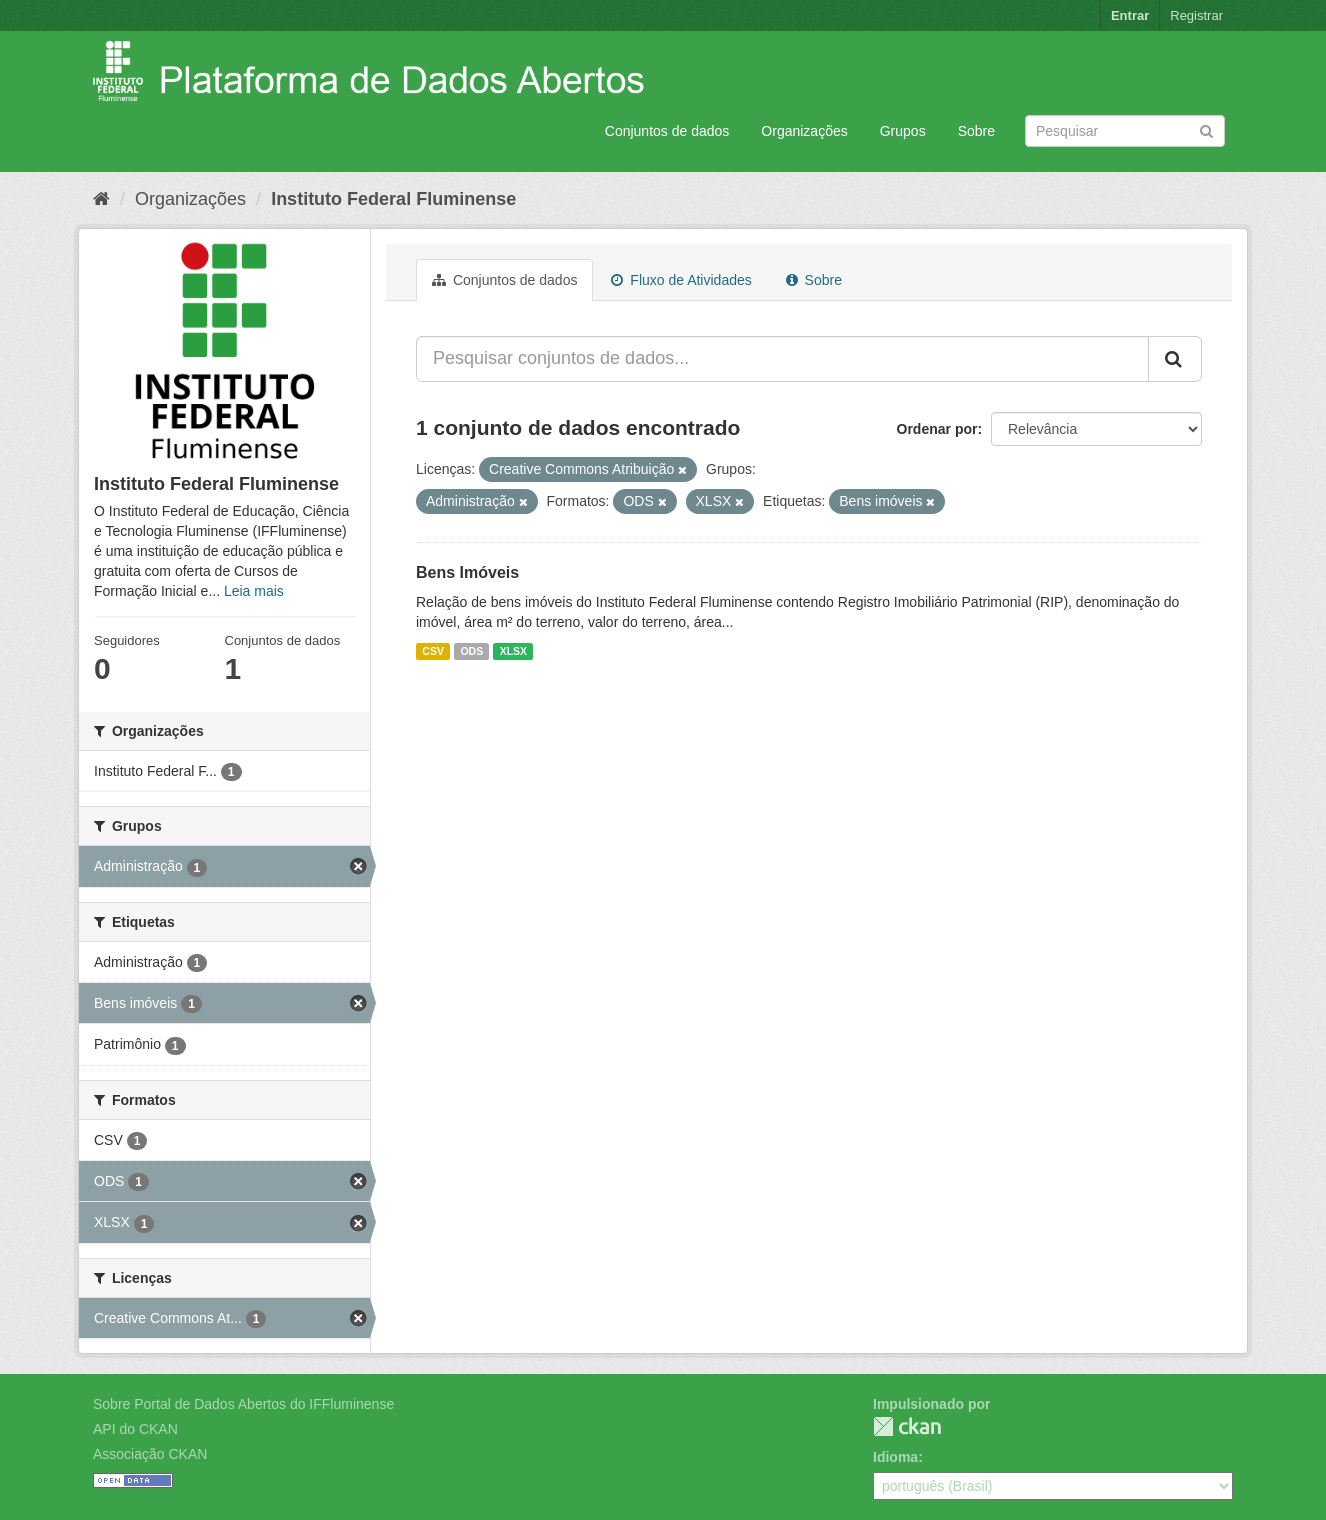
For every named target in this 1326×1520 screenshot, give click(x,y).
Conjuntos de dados (667, 131)
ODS (471, 651)
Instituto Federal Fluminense (393, 199)
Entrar (1130, 15)
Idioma (895, 1457)
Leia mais (254, 591)
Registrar (1196, 15)
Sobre (976, 131)
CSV (433, 651)
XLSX (513, 651)
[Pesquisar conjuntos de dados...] (782, 359)
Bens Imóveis (467, 572)
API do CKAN (135, 1429)
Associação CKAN (150, 1454)
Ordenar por (937, 429)
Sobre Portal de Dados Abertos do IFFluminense (243, 1404)
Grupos (903, 131)
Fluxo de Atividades (681, 280)
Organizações (804, 131)
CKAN (907, 1426)
